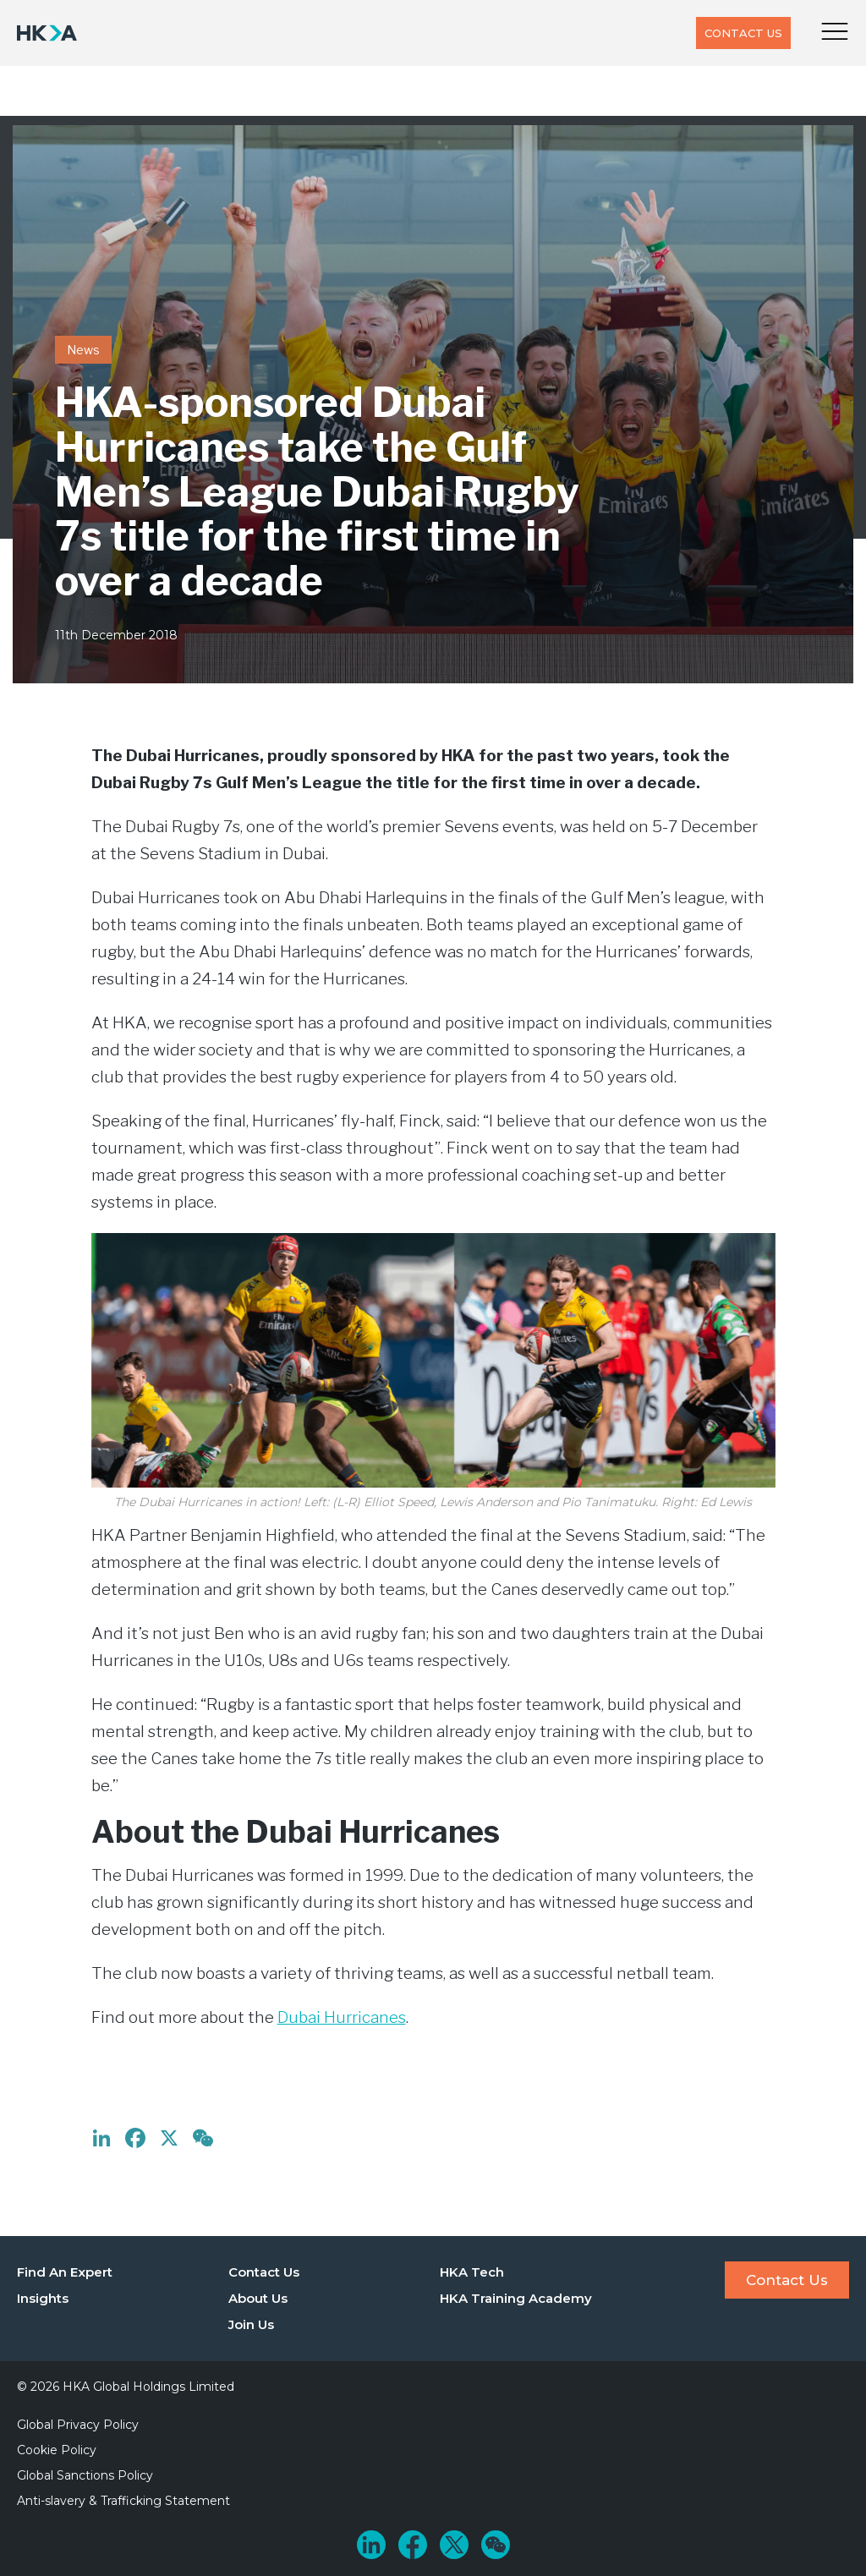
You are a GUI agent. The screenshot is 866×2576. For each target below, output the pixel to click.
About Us (258, 2298)
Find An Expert (64, 2272)
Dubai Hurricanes (341, 2017)
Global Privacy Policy (78, 2424)
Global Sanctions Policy (85, 2475)
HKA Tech (472, 2272)
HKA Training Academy (516, 2298)
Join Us (251, 2324)
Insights (43, 2298)
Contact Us (743, 33)
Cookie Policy (56, 2450)
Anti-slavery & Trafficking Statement (123, 2500)
